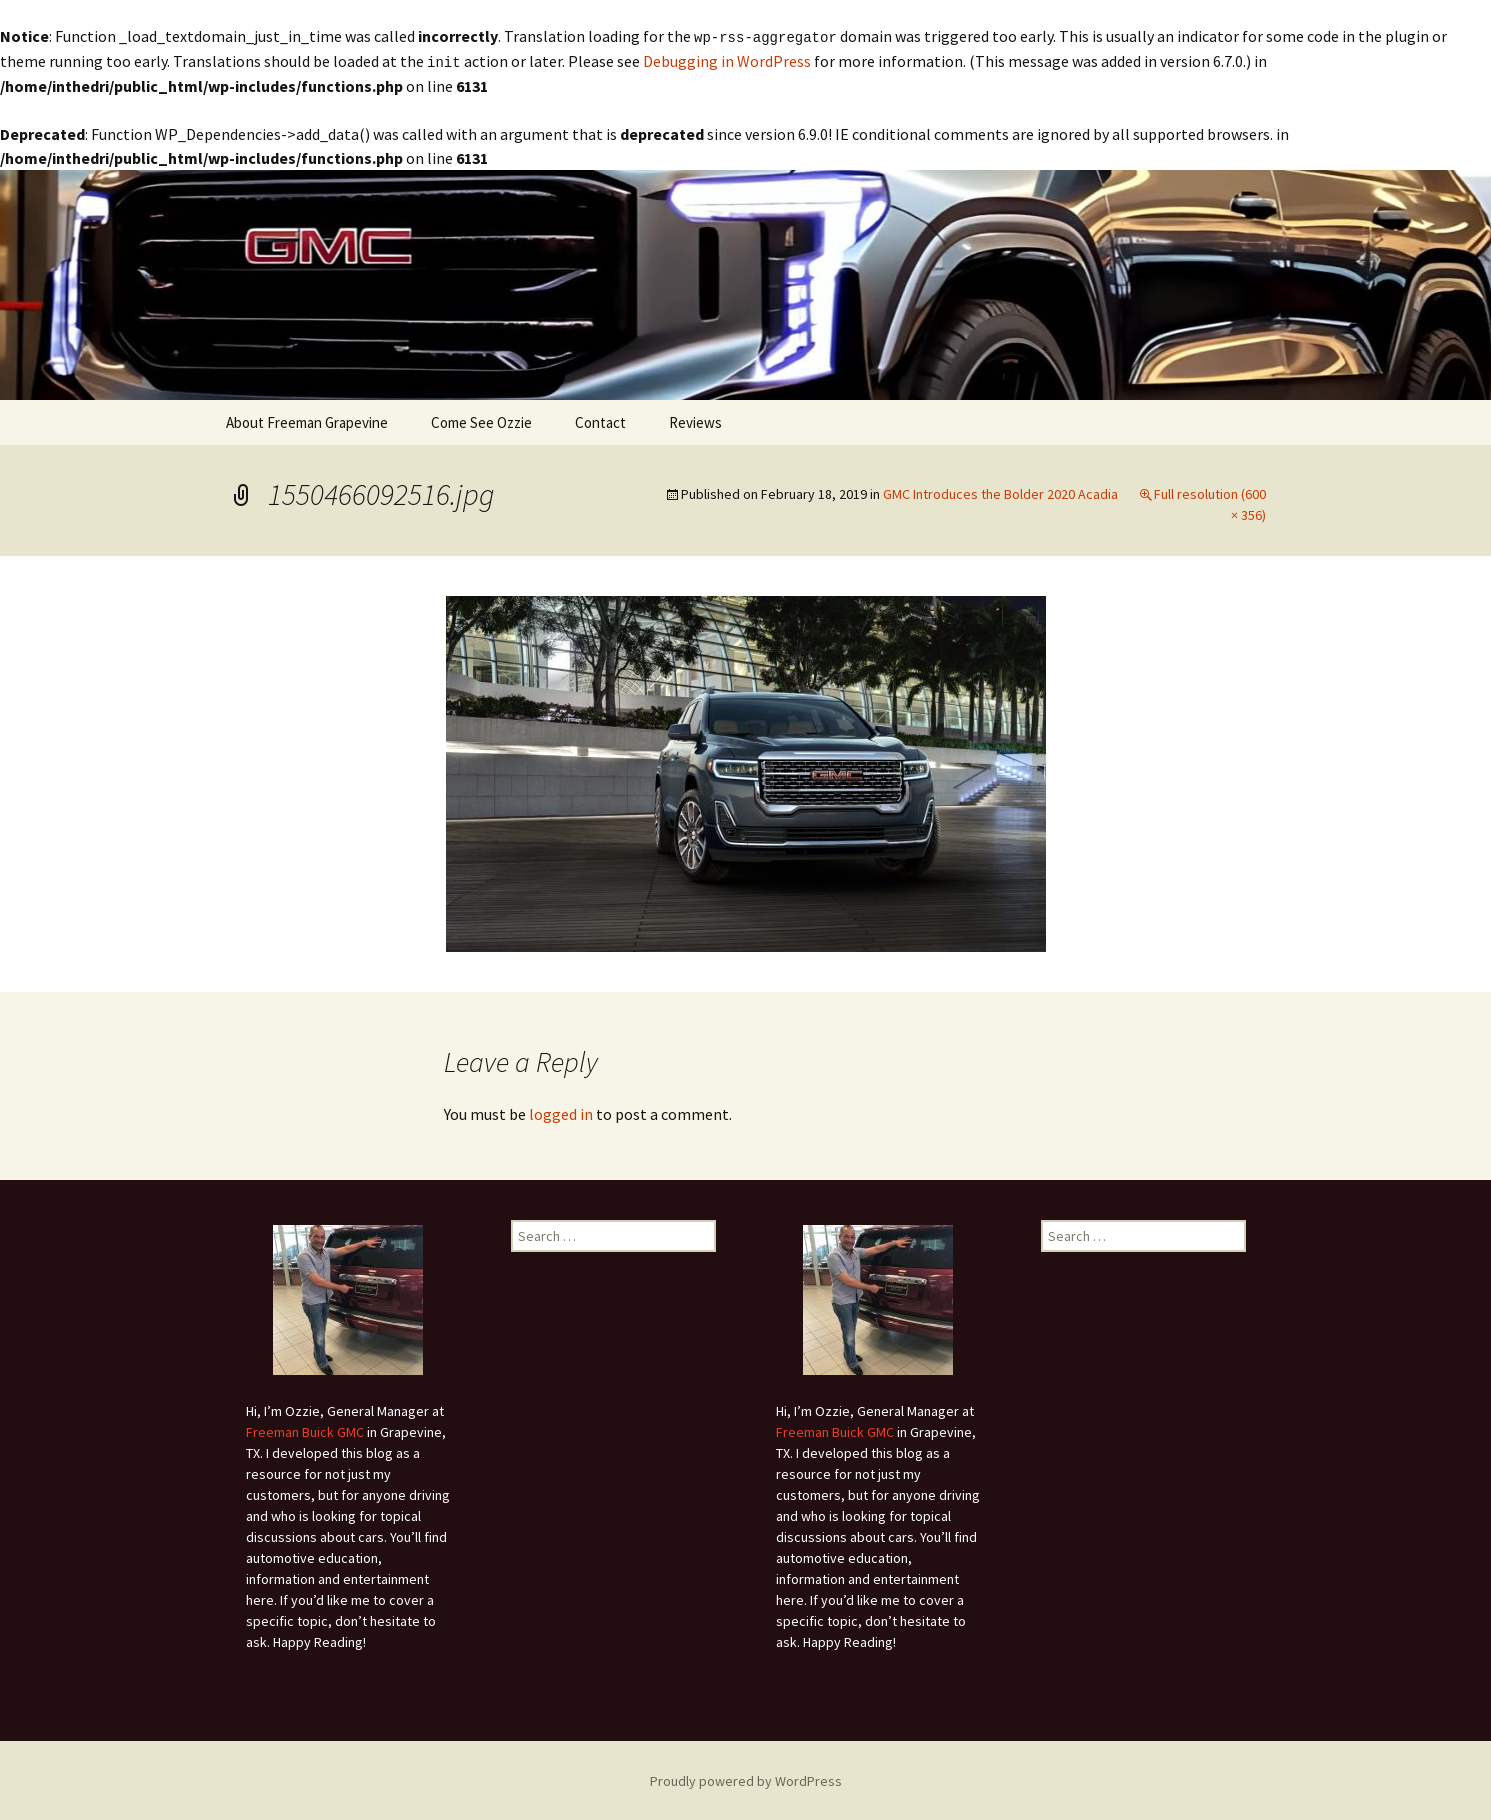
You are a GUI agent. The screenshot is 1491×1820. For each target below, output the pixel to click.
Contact (600, 420)
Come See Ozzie (481, 420)
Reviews (695, 420)
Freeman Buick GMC (305, 1430)
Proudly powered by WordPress (746, 1779)
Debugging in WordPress (727, 60)
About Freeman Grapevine (307, 420)
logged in (561, 1112)
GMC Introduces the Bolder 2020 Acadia (1000, 492)
